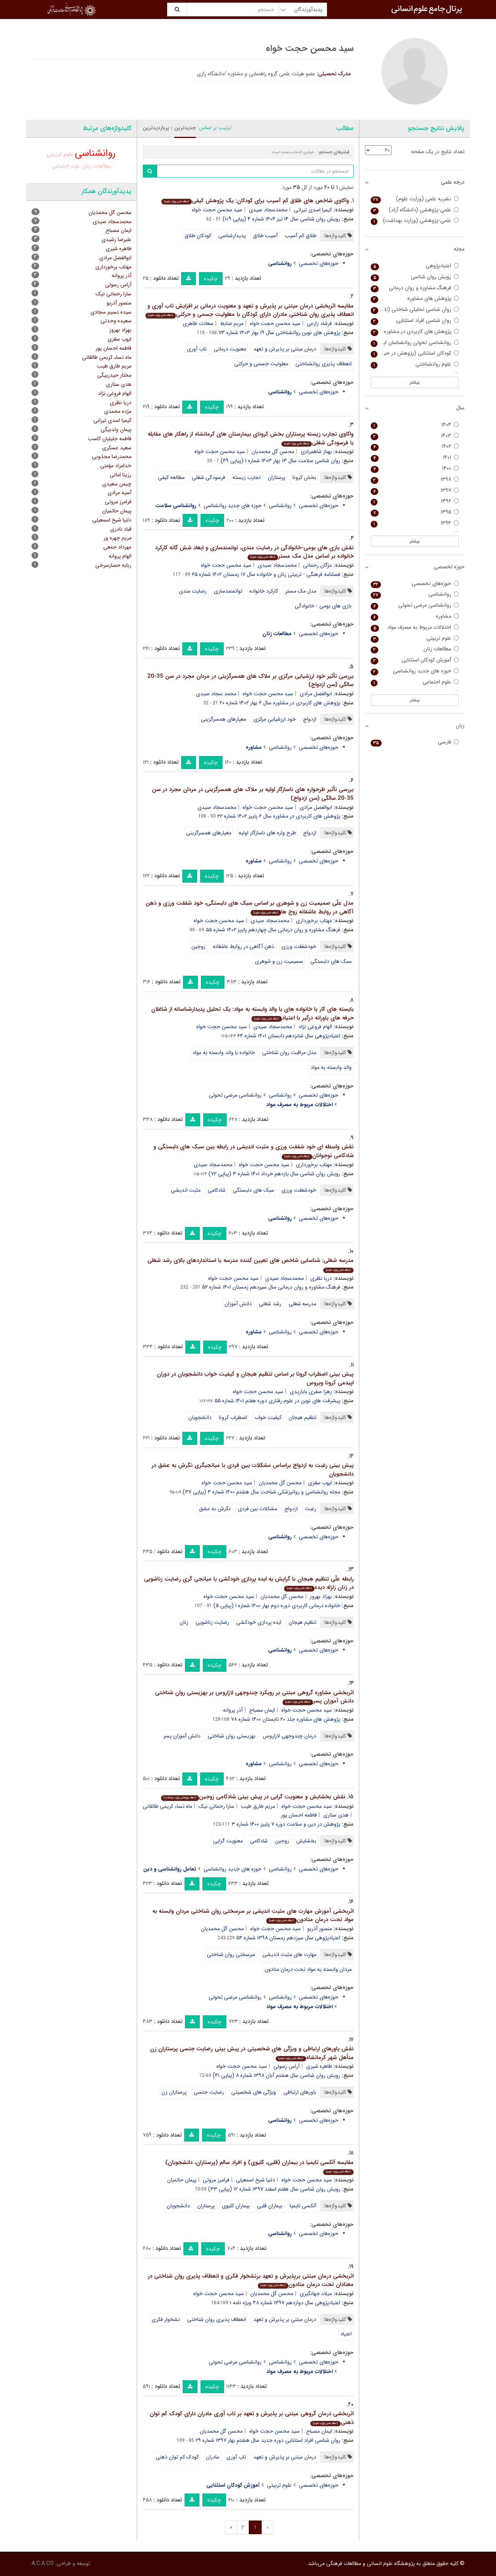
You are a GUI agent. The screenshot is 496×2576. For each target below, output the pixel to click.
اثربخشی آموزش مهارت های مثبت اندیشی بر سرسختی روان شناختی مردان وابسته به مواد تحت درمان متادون (253, 1915)
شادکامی (217, 1190)
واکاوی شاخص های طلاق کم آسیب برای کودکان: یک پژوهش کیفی (255, 200)
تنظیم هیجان (302, 1417)
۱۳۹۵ (415, 512)
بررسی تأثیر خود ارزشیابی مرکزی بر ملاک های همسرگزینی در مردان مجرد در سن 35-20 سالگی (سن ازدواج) (250, 681)
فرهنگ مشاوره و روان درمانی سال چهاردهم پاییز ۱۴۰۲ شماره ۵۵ (273, 930)
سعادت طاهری (198, 323)
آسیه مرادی (119, 492)
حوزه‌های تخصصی (318, 263)
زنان (184, 1622)
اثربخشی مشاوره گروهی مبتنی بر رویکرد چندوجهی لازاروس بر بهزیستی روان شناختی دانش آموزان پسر (254, 1697)
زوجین (198, 946)
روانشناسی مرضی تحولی (235, 1095)
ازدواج (309, 719)
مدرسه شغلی (302, 1304)
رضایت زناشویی (212, 1622)
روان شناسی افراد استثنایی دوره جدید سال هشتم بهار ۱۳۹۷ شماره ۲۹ (268, 2440)
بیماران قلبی (270, 2206)
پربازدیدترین (156, 128)
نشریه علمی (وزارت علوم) (415, 199)
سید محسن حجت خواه (217, 210)
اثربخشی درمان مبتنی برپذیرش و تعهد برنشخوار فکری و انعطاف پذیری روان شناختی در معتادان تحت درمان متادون (251, 2280)
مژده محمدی (117, 411)
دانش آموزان (238, 1304)
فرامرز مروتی (216, 2180)
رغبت (310, 1508)
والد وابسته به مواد (331, 1067)
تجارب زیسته (246, 477)
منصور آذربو (319, 1928)
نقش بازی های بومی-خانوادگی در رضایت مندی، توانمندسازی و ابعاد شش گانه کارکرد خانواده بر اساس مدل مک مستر (254, 552)
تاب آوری (197, 349)
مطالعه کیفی (171, 477)
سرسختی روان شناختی (231, 1954)
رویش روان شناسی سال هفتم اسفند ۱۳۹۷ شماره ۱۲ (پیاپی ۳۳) (274, 2189)
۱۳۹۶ (415, 501)
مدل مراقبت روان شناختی (289, 1052)
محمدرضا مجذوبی (111, 456)
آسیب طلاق (265, 235)
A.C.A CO (43, 2563)
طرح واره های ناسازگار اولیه (267, 833)
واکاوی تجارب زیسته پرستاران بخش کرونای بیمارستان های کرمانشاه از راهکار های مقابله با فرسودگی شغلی (251, 438)
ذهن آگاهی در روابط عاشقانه (243, 946)
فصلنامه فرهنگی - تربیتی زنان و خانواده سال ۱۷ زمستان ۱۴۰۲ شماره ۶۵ (266, 574)
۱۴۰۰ (415, 468)
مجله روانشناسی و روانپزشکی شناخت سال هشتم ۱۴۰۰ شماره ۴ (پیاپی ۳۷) (261, 1492)
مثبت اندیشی (186, 1190)
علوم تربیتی (279, 2485)
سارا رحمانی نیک (216, 1806)
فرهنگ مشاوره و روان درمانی (415, 288)
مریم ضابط (231, 323)
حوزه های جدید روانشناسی (233, 505)
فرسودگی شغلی (208, 477)
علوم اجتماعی (66, 166)
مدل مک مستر (300, 591)
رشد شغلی (270, 1304)
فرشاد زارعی (319, 323)
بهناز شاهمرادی (316, 451)
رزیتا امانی (120, 475)
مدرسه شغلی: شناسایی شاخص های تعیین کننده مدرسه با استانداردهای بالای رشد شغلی (250, 1264)
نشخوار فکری (166, 2319)
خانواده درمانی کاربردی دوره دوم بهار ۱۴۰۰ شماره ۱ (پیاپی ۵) (276, 1605)
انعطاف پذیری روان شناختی (216, 2319)
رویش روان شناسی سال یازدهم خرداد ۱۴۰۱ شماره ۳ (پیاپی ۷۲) (274, 1174)
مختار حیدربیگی (114, 375)
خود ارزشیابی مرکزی (274, 719)
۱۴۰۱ (415, 457)
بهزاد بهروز (321, 1596)
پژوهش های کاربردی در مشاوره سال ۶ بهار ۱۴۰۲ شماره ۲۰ (280, 703)
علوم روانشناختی (415, 364)
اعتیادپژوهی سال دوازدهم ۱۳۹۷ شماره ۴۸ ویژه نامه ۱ (285, 2303)
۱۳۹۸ (415, 479)
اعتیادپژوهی (415, 266)
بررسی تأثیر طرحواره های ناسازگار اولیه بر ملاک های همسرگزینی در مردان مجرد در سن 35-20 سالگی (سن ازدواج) (253, 794)
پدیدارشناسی (232, 235)
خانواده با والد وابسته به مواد (224, 1052)
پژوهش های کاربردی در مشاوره (415, 331)
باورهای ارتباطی (299, 2092)
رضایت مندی (193, 591)
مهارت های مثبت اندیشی (289, 1954)
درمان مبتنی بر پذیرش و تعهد (284, 349)
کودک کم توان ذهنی (177, 2457)
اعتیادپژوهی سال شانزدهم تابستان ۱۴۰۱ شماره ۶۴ (288, 1036)
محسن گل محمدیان (272, 451)
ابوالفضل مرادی (316, 694)
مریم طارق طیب (258, 1806)
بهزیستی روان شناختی (232, 1736)
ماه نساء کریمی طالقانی (167, 1806)
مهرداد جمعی (117, 547)
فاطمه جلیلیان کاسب (109, 438)
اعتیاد (346, 2334)
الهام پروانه (120, 556)
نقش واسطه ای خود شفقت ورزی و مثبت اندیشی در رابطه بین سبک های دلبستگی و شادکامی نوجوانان (253, 1151)
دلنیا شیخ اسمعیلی (255, 2180)
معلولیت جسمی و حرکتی (261, 364)
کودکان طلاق (198, 235)
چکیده (211, 278)
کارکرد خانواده (264, 591)
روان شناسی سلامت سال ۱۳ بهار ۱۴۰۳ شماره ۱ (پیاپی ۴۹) (280, 461)
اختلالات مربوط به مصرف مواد (415, 627)
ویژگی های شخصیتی (253, 2092)
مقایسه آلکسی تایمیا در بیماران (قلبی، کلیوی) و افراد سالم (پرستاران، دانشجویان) (259, 2166)
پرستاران (276, 477)
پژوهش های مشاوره (415, 298)
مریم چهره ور (117, 538)
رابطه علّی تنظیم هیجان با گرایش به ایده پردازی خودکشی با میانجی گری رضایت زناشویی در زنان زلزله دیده (249, 1583)
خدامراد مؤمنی (115, 465)
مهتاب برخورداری (314, 920)
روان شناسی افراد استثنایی (415, 320)
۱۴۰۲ (415, 446)
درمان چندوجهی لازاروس (289, 1736)
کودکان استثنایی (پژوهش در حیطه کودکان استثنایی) (415, 353)
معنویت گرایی (228, 1841)
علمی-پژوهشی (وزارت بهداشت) (415, 220)
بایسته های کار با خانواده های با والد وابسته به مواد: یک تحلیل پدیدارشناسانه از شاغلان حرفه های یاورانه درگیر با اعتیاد (252, 1013)
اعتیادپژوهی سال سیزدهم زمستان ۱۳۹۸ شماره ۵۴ (288, 1938)
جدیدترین (185, 128)
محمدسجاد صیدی (268, 210)
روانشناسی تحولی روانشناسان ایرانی (415, 342)
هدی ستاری (336, 1815)
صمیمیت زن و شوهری (279, 961)
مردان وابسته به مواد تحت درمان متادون (308, 1969)
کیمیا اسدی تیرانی (313, 210)
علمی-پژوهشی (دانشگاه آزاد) (415, 210)
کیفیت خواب (267, 1417)
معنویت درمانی (230, 349)
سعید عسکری (116, 448)
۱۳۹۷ (415, 490)
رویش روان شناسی (415, 277)
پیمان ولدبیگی (116, 429)
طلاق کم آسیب (300, 235)
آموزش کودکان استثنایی (415, 660)
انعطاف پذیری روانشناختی (323, 364)
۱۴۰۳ (415, 435)
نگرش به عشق (215, 1508)
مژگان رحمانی (317, 565)
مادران (212, 2457)
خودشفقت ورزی (298, 946)
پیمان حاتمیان (181, 2180)
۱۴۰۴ (415, 424)
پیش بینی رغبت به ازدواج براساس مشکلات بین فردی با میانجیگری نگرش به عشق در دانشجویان (253, 1470)
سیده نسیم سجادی (110, 312)
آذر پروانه (233, 1710)
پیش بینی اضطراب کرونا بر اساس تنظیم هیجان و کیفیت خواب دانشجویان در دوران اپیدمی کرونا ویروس (255, 1378)
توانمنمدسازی (228, 591)
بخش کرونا (304, 477)
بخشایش (306, 1841)
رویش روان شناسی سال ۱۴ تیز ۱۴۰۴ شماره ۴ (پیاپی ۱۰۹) (281, 219)
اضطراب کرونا (233, 1417)
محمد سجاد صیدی (216, 694)
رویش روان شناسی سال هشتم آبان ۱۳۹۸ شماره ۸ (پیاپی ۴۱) (276, 2075)
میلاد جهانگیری (316, 2293)
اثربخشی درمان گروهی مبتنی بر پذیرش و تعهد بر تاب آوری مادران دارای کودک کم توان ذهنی (252, 2418)
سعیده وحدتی (116, 321)
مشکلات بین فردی (257, 1508)
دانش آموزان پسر (182, 1736)
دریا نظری (321, 1278)
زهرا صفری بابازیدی (311, 1391)
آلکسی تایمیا (303, 2206)
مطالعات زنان (96, 166)
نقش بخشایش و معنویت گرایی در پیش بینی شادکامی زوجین (253, 1796)
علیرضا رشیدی (116, 239)
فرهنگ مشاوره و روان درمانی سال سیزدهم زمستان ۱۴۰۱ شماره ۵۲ (271, 1287)
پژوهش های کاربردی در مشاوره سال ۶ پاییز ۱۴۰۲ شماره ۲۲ (278, 816)
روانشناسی (280, 505)
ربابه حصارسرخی (113, 565)
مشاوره (415, 616)
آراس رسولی (286, 2066)
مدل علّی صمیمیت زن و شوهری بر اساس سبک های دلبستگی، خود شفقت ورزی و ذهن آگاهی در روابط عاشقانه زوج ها (249, 907)
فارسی (415, 742)
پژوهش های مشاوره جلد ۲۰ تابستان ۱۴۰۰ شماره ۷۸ (285, 1719)
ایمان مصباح (262, 1710)
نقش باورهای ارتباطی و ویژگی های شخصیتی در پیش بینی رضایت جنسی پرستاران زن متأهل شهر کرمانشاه (252, 2053)
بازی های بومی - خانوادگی (323, 606)
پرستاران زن (173, 2092)
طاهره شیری (319, 2066)
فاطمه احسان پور (299, 1815)
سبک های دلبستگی (331, 961)
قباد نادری (120, 529)
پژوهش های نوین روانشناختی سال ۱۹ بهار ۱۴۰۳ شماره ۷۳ (279, 332)
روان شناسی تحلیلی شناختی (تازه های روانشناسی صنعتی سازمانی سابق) (415, 309)
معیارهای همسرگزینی (223, 719)
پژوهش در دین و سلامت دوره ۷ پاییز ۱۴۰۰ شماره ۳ (286, 1824)
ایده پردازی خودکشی (258, 1622)
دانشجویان (200, 1417)
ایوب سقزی (320, 1483)
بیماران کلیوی (236, 2206)
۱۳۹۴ (415, 523)
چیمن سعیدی (116, 484)
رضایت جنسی (209, 2092)
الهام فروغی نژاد (315, 1026)
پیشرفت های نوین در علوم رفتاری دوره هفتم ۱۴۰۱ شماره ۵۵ (277, 1401)
